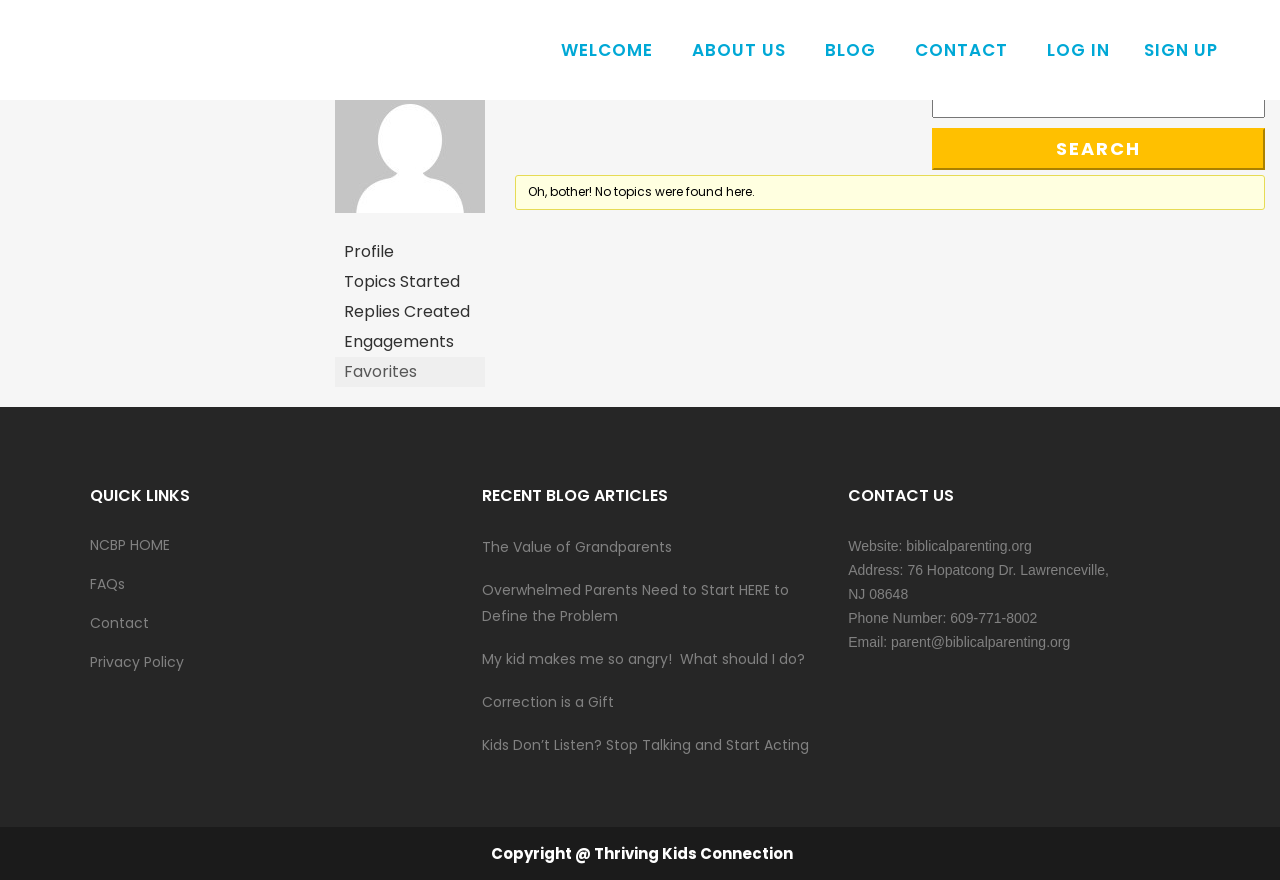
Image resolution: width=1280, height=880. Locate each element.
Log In (1078, 50)
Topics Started (402, 281)
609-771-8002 (993, 618)
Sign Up (1181, 50)
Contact (119, 623)
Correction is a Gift (548, 702)
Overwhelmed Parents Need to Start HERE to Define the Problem (635, 603)
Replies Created (407, 311)
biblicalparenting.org (968, 546)
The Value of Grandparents (577, 547)
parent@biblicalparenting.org (980, 642)
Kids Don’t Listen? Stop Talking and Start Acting (645, 745)
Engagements (399, 341)
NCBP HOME (130, 545)
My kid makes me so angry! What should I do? (643, 659)
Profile (369, 251)
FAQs (107, 584)
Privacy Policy (137, 662)
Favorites (380, 371)
